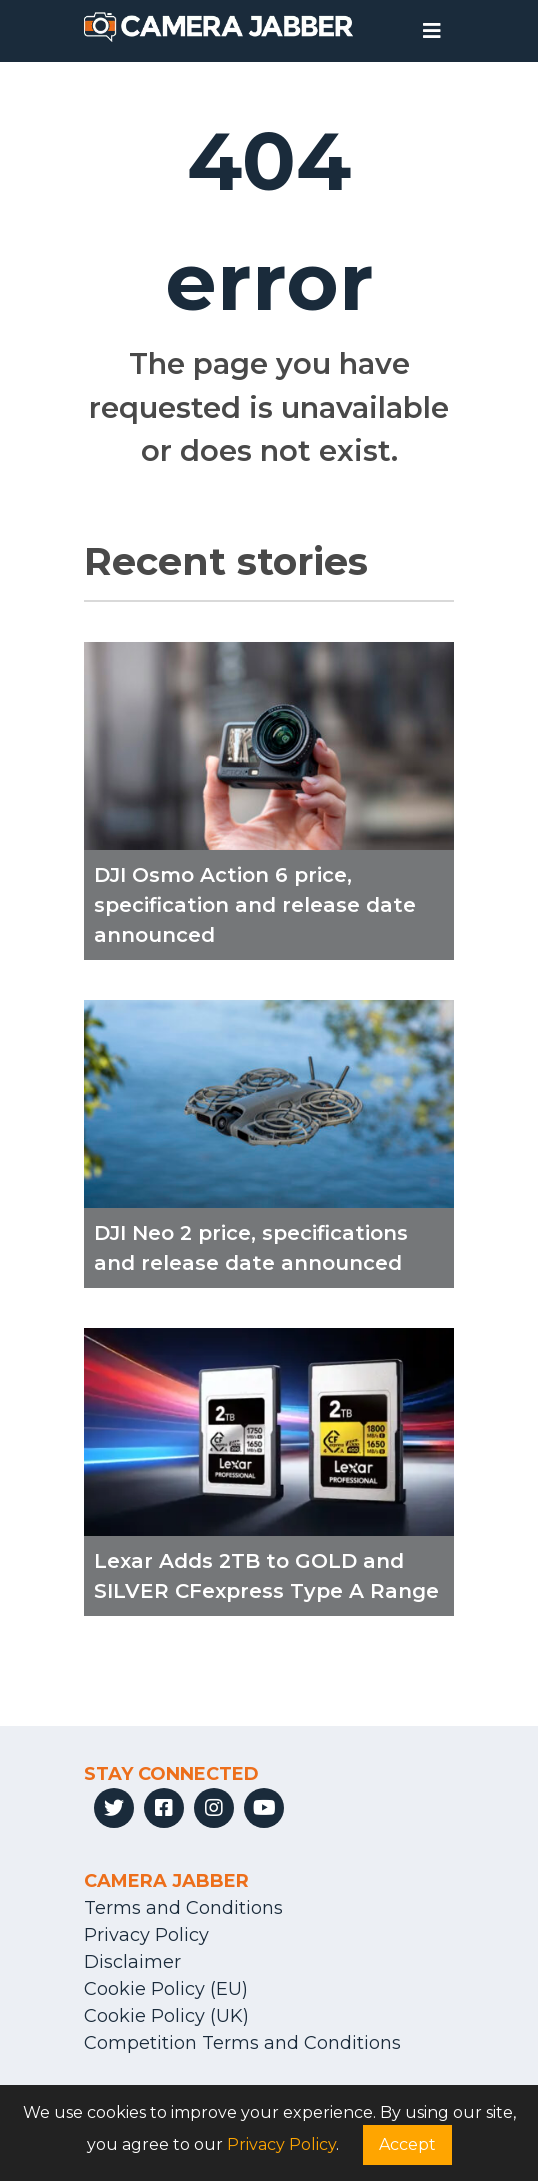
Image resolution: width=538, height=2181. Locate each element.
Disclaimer (132, 1962)
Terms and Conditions (183, 1908)
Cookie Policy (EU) (166, 1989)
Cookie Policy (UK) (166, 2016)
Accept (407, 2144)
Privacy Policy (146, 1935)
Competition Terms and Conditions (242, 2043)
